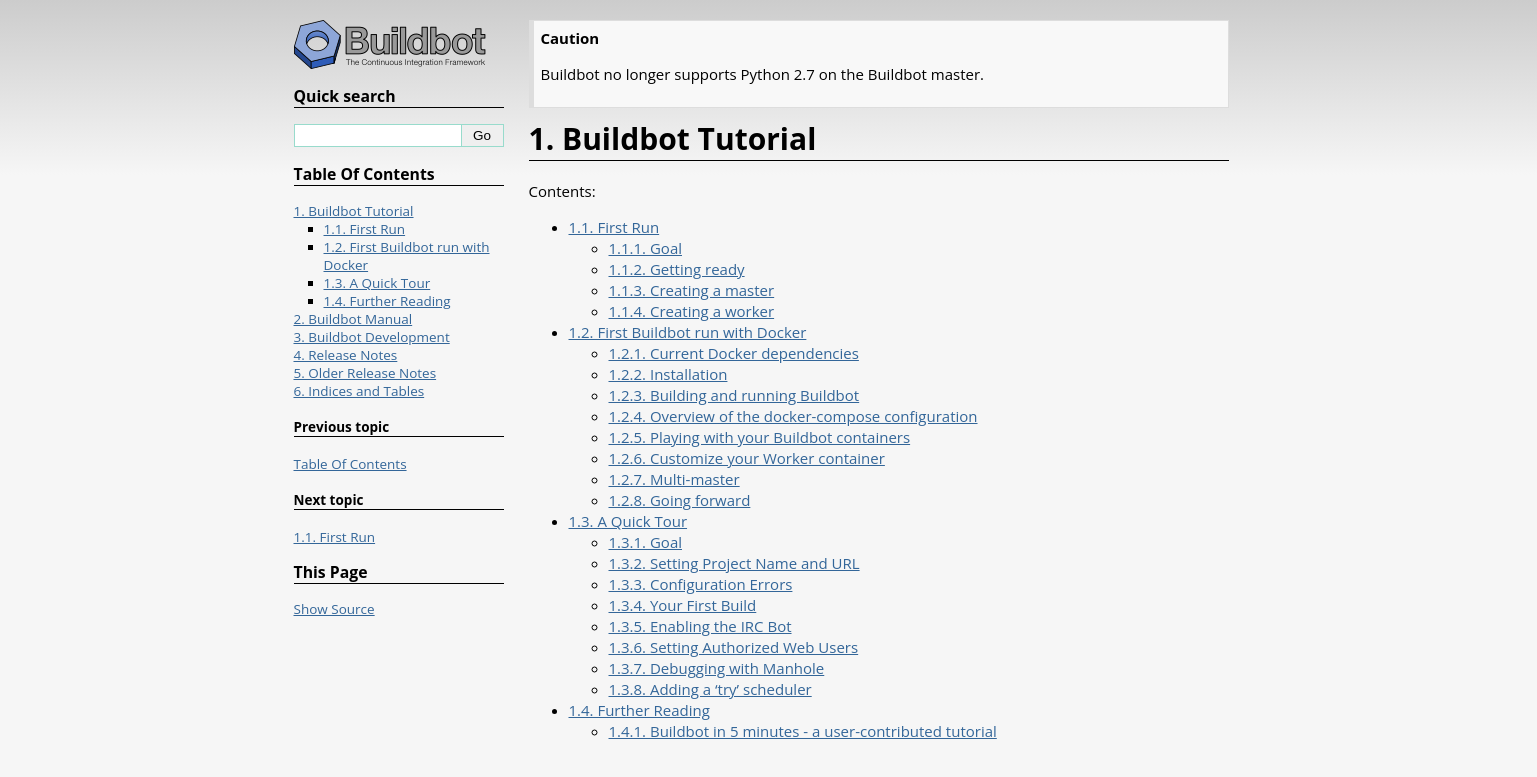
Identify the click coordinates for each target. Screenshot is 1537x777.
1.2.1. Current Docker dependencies (734, 353)
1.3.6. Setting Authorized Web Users (734, 647)
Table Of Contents (350, 464)
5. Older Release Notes (365, 373)
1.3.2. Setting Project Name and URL (734, 563)
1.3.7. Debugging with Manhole (717, 668)
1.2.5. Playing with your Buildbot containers (760, 437)
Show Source (334, 609)
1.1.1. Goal (646, 248)
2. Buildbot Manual (353, 319)
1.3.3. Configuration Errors (701, 584)
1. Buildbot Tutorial (354, 211)
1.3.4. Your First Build (683, 605)
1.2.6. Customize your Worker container (747, 458)
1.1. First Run (614, 227)
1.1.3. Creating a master (692, 290)
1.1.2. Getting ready (677, 269)
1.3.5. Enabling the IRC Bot (700, 626)
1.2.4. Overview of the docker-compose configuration (793, 416)
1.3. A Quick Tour (628, 521)
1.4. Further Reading (639, 710)
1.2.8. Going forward (680, 500)
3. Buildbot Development (372, 337)
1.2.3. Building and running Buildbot (734, 395)
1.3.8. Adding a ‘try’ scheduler (710, 689)
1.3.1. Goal (646, 542)
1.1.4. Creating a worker (692, 311)
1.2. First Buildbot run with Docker (688, 332)
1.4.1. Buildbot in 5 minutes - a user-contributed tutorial (803, 731)
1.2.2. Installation (668, 374)
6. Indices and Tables (359, 391)
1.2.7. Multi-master (674, 479)
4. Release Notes (346, 355)
